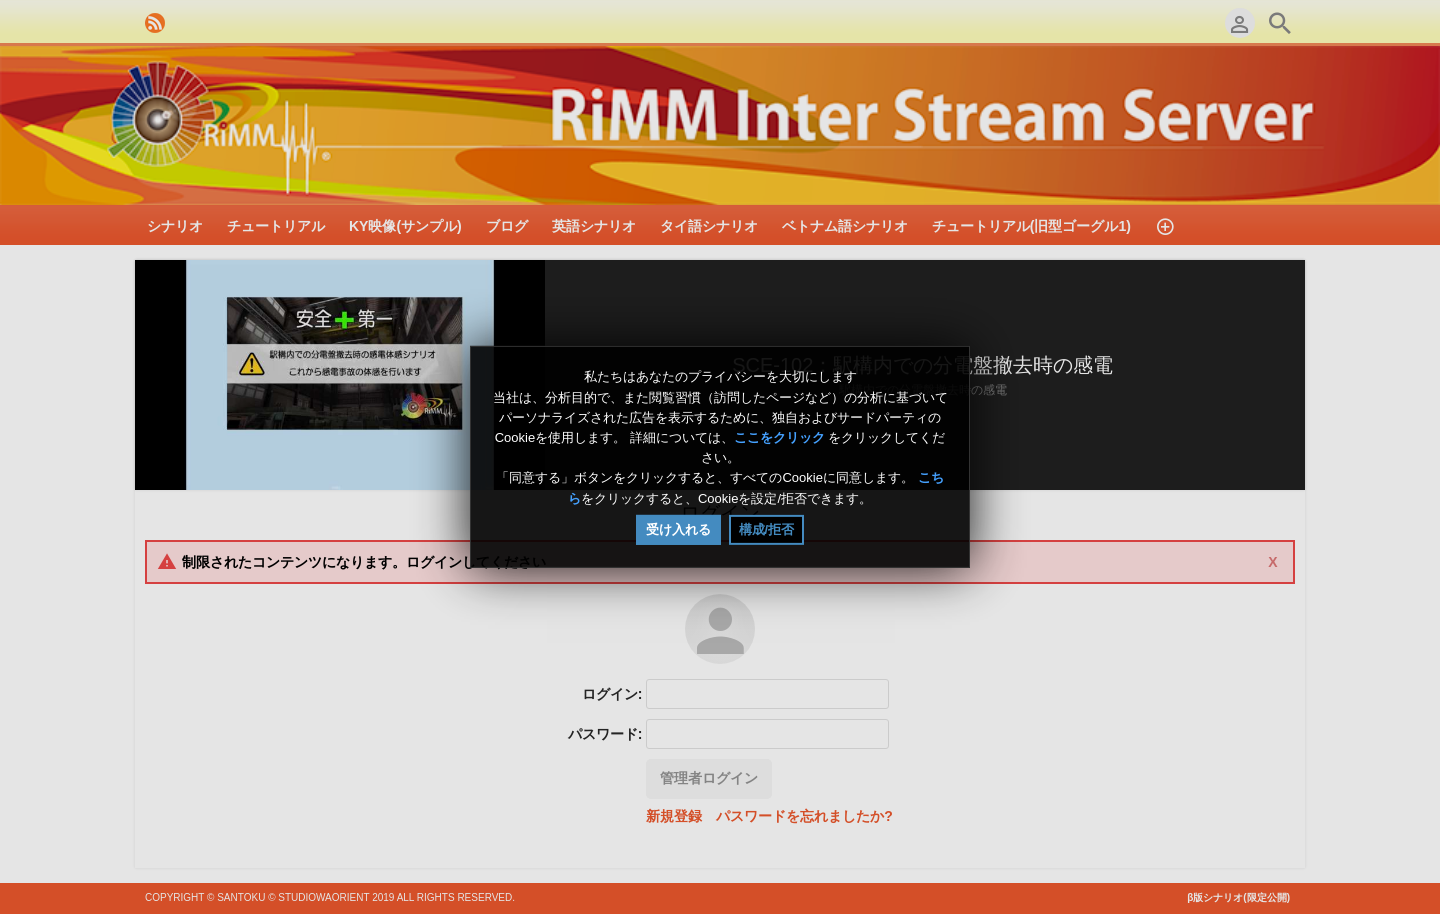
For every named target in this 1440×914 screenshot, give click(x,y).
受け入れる (678, 529)
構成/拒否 (767, 529)
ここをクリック (779, 437)
